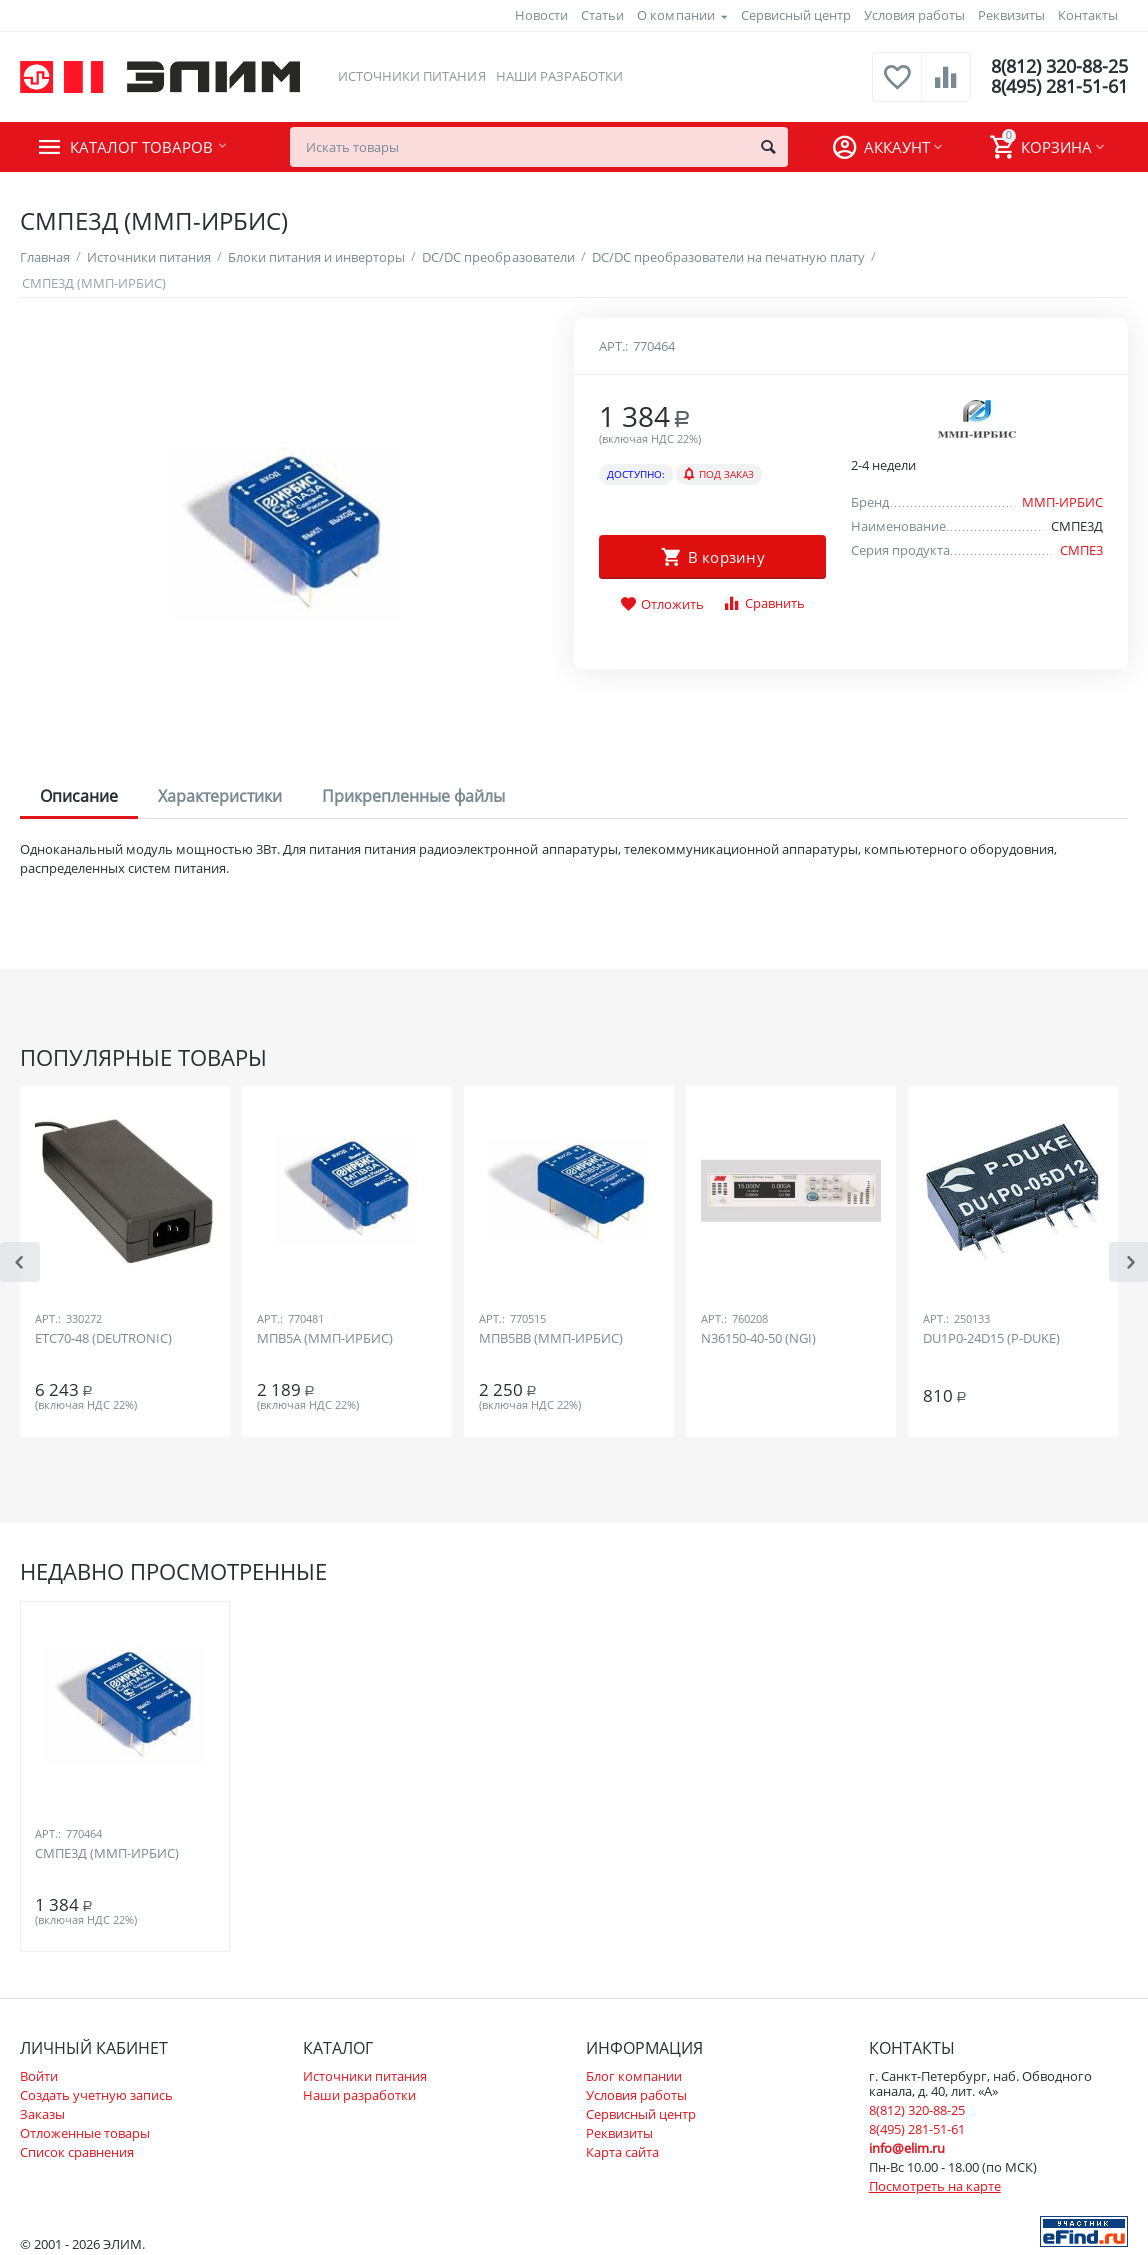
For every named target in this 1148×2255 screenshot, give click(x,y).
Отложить (662, 605)
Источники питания (411, 76)
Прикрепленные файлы (413, 796)
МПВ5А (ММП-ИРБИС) (325, 1339)
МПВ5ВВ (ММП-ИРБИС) (551, 1339)
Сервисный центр (796, 15)
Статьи (602, 15)
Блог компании (634, 2076)
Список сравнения (77, 2152)
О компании (675, 15)
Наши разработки (559, 76)
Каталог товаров (141, 147)
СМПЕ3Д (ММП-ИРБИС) (107, 1854)
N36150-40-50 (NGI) (758, 1339)
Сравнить (763, 603)
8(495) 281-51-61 (1059, 87)
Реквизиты (1011, 15)
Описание (79, 796)
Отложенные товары (85, 2133)
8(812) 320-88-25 (1059, 67)
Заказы (42, 2114)
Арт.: (613, 346)
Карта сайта (622, 2152)
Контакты (1088, 15)
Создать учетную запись (96, 2095)
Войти (39, 2076)
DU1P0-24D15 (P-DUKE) (991, 1339)
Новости (541, 15)
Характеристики (220, 796)
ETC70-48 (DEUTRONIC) (103, 1339)
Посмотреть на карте (935, 2186)
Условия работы (914, 15)
